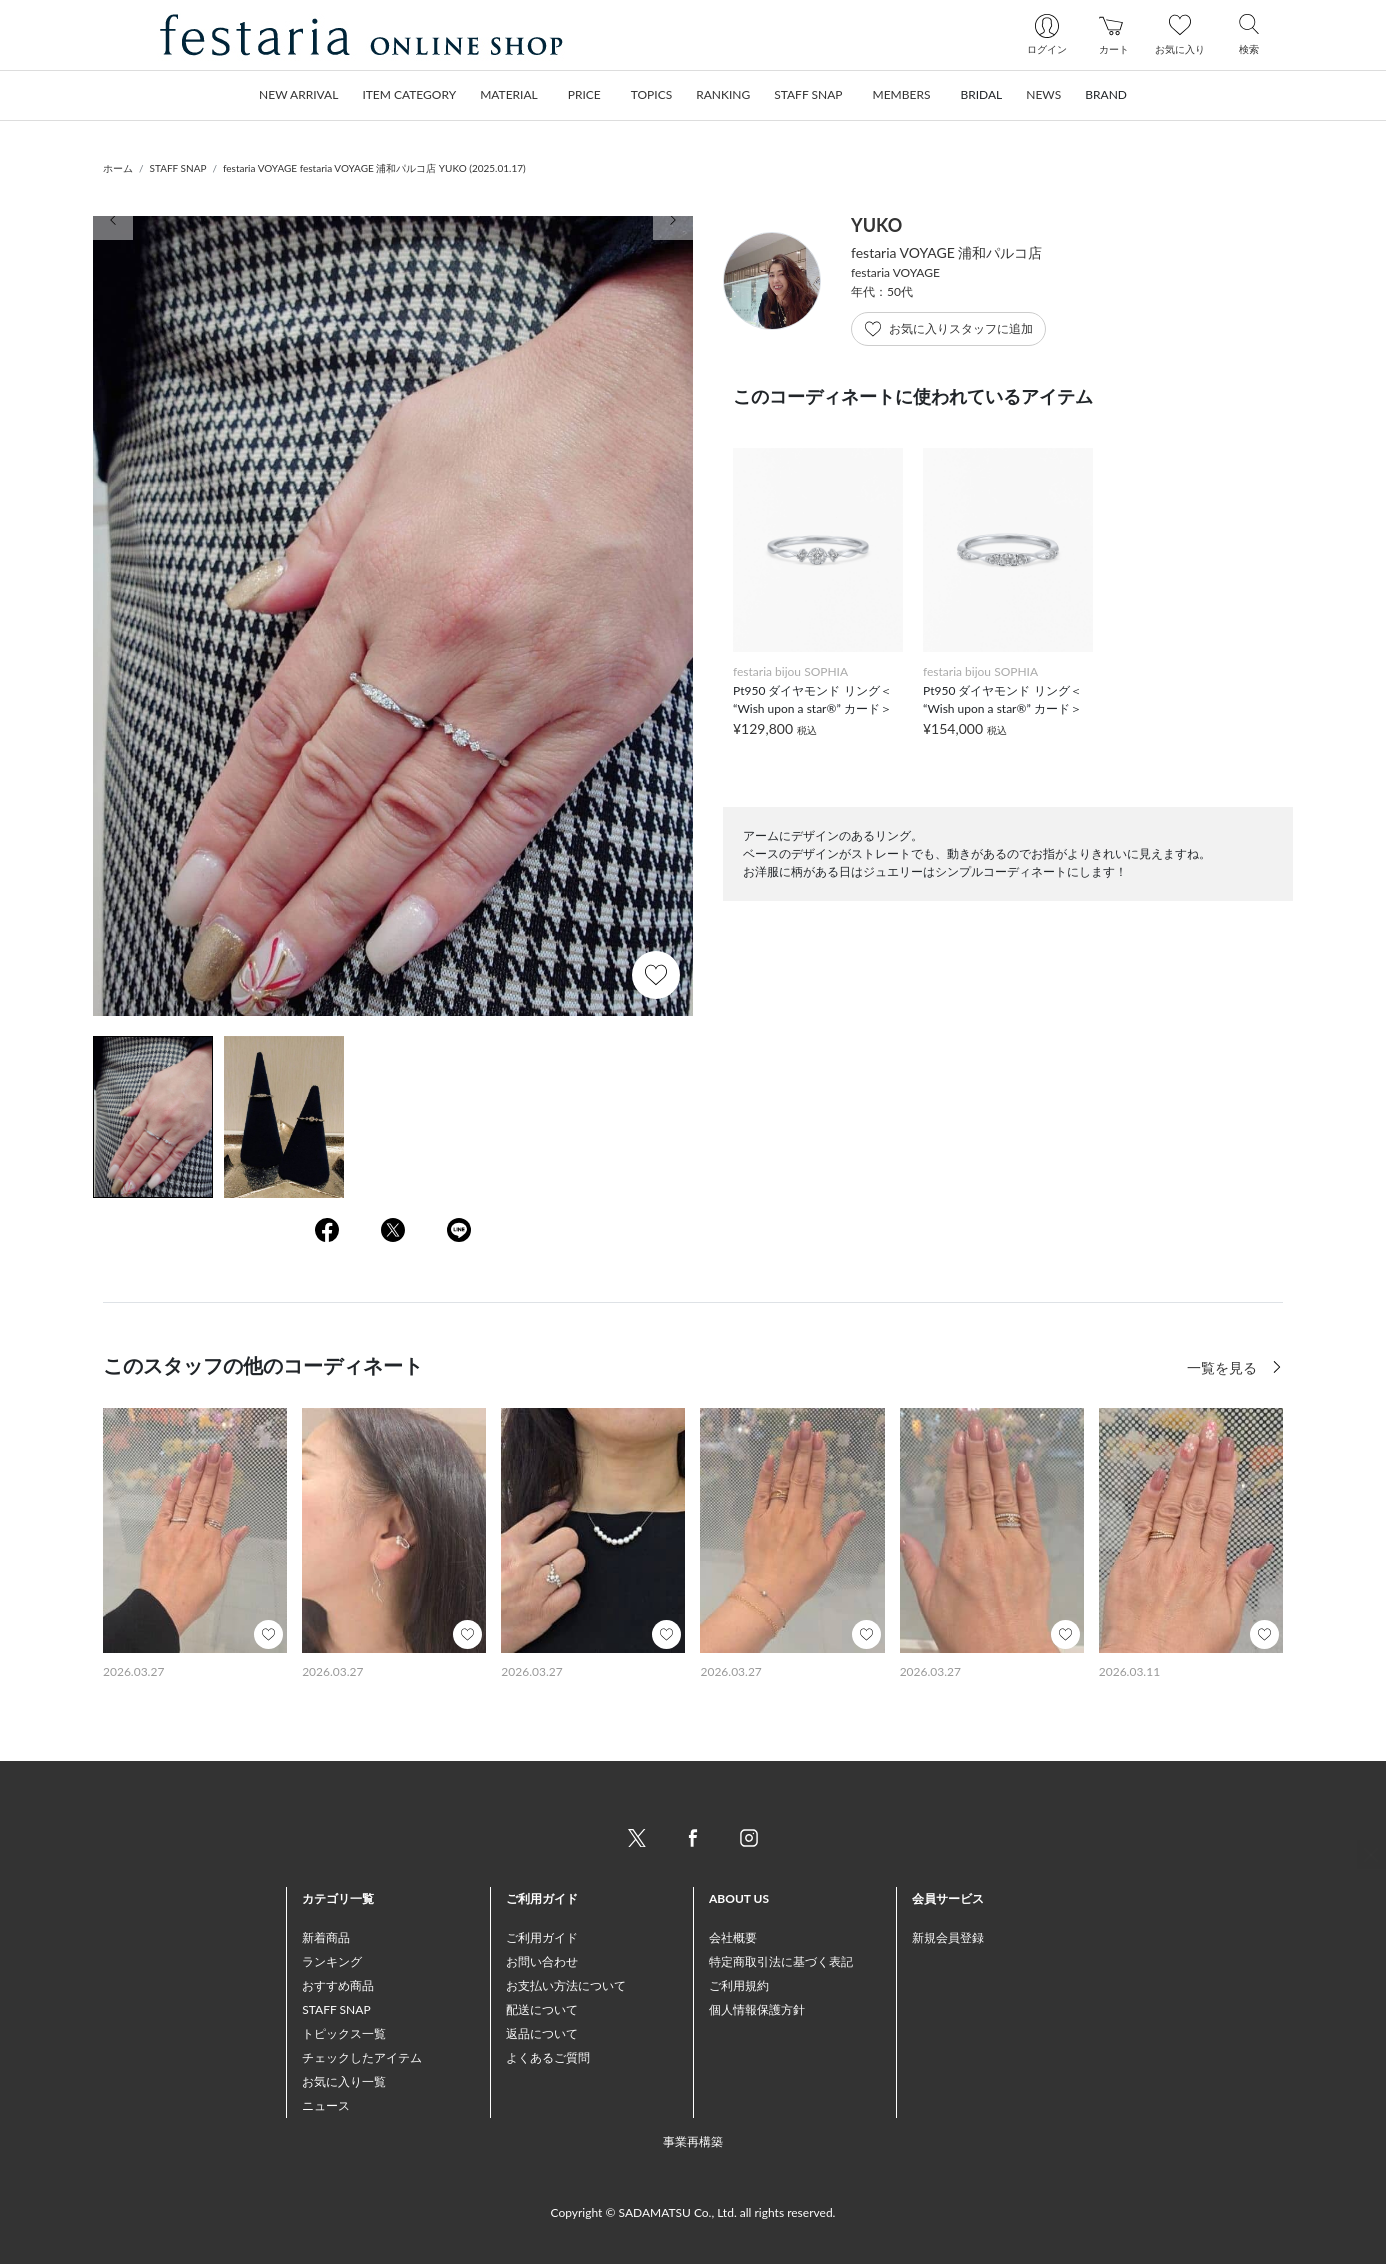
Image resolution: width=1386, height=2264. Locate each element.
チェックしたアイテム (362, 2057)
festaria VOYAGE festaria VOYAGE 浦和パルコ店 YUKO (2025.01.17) (374, 168)
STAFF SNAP (178, 168)
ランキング (332, 1961)
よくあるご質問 (548, 2057)
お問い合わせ (542, 1961)
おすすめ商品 (338, 1985)
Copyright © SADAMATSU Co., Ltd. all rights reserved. (693, 2212)
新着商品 (326, 1937)
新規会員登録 (948, 1937)
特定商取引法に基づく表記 (781, 1961)
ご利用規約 (739, 1985)
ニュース (326, 2105)
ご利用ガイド (542, 1937)
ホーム (118, 168)
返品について (542, 2033)
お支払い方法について (566, 1985)
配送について (542, 2009)
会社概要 (733, 1937)
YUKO (876, 225)
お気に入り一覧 (344, 2081)
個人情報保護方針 (757, 2009)
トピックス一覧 (344, 2033)
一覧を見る (1224, 1367)
